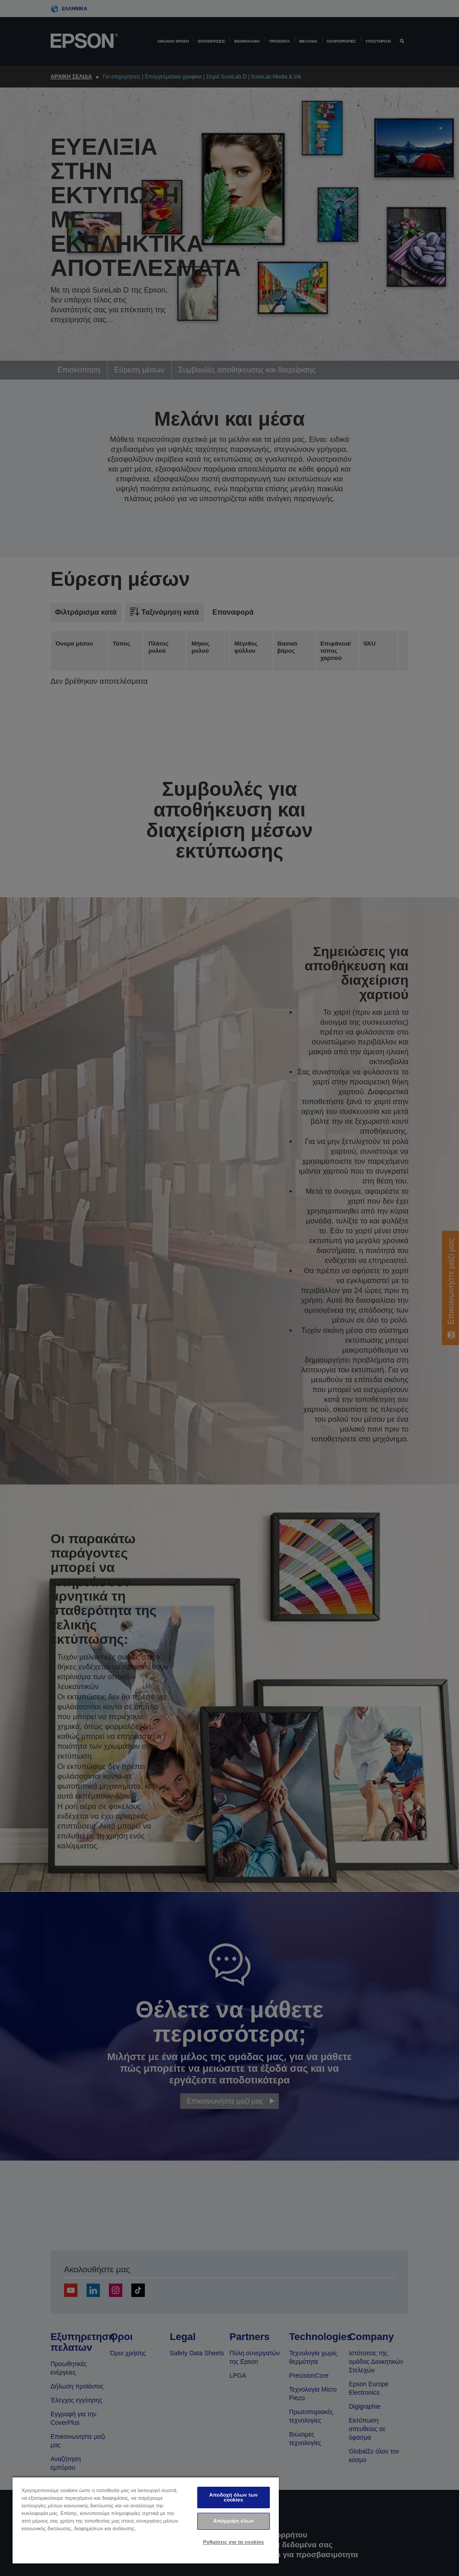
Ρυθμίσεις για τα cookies (233, 2542)
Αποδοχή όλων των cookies (233, 2497)
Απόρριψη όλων (233, 2521)
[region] (146, 2520)
